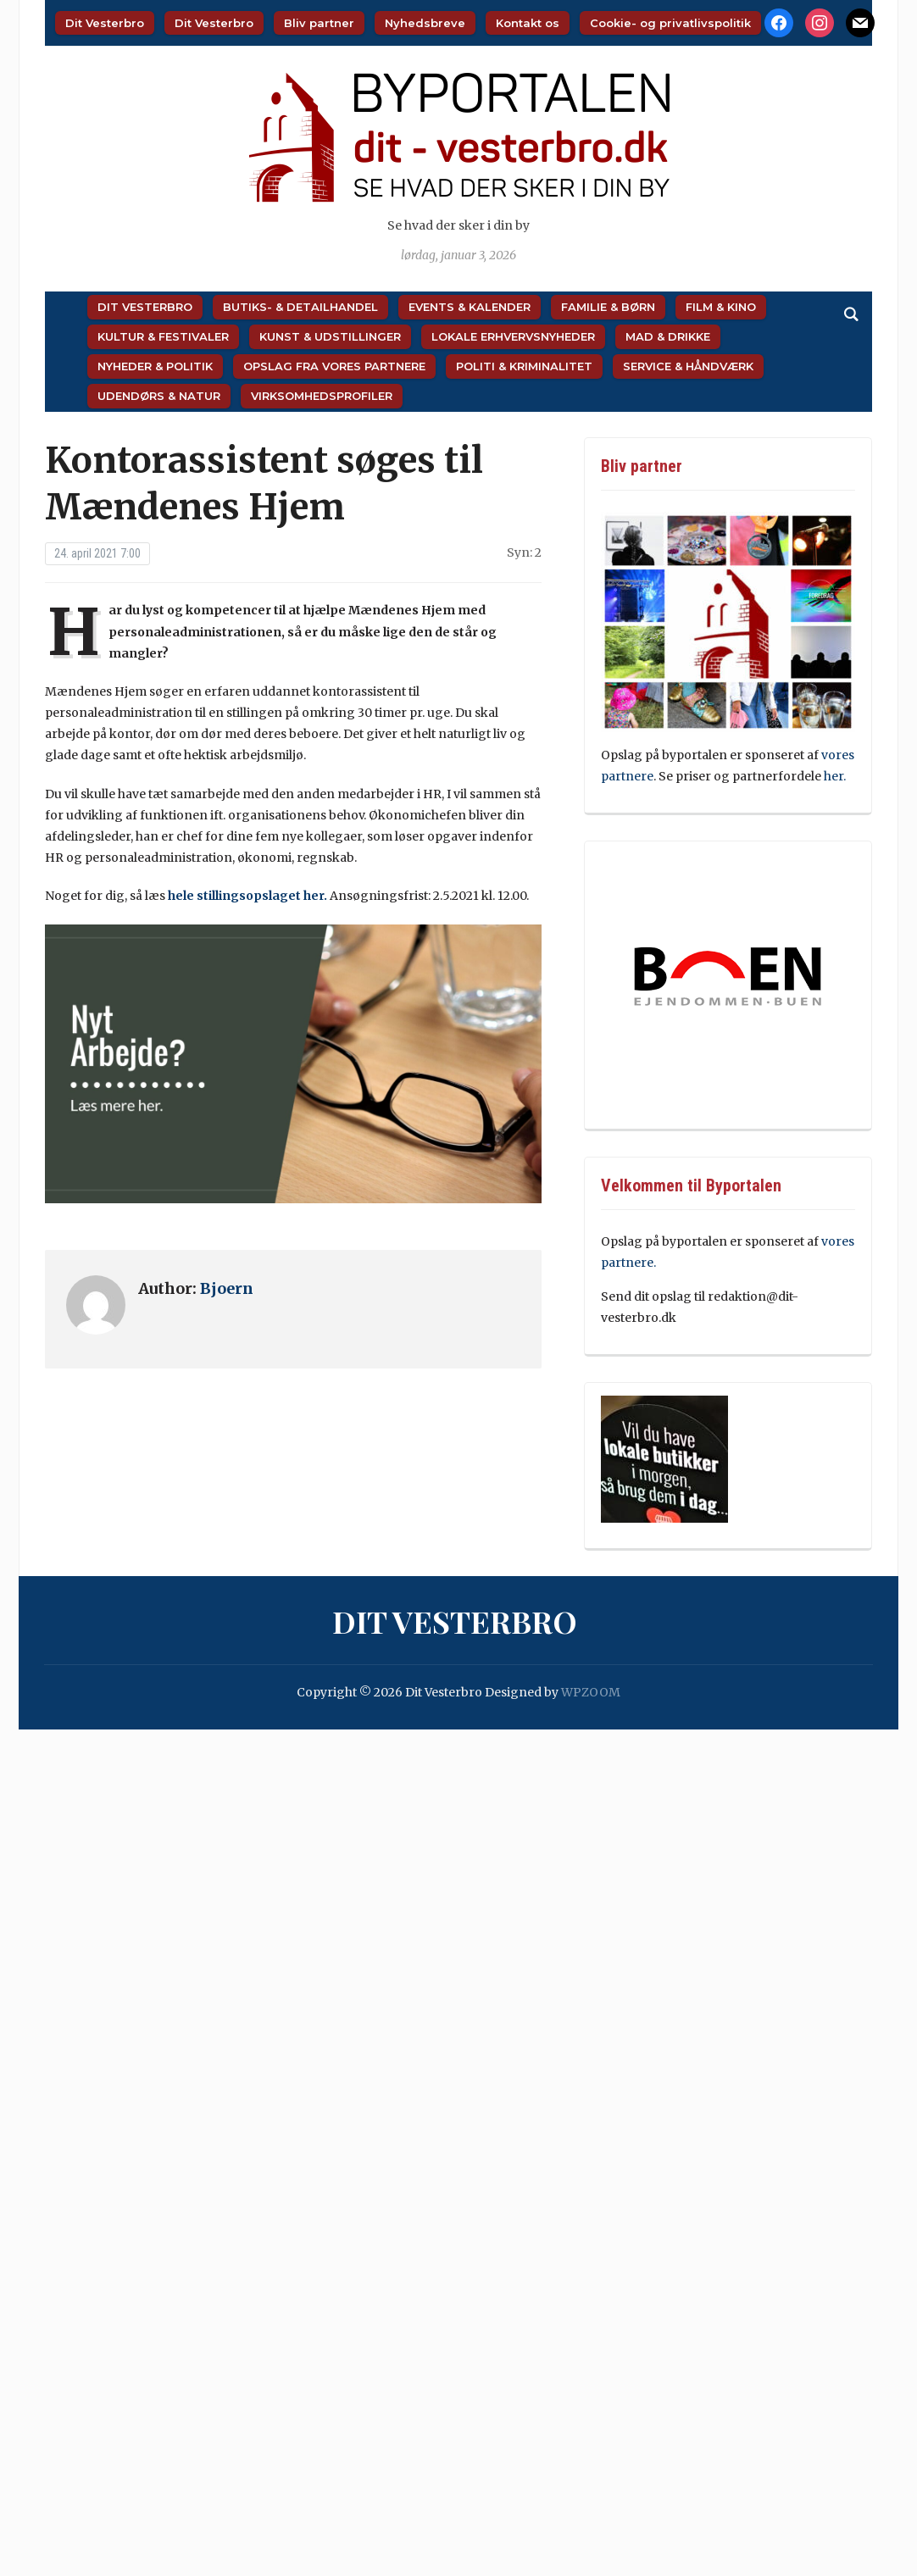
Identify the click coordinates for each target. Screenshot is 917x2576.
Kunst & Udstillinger (330, 336)
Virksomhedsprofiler (321, 395)
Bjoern (226, 1288)
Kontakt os (527, 23)
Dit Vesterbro (104, 23)
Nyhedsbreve (425, 23)
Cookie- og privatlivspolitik (670, 23)
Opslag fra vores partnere (334, 366)
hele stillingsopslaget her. (247, 895)
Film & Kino (721, 307)
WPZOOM (590, 1692)
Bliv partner (319, 23)
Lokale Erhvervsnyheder (513, 336)
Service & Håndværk (688, 366)
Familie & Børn (608, 307)
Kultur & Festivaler (163, 336)
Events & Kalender (469, 307)
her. (835, 776)
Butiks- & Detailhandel (300, 307)
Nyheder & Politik (155, 366)
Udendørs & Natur (158, 395)
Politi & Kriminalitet (524, 366)
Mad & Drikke (667, 336)
